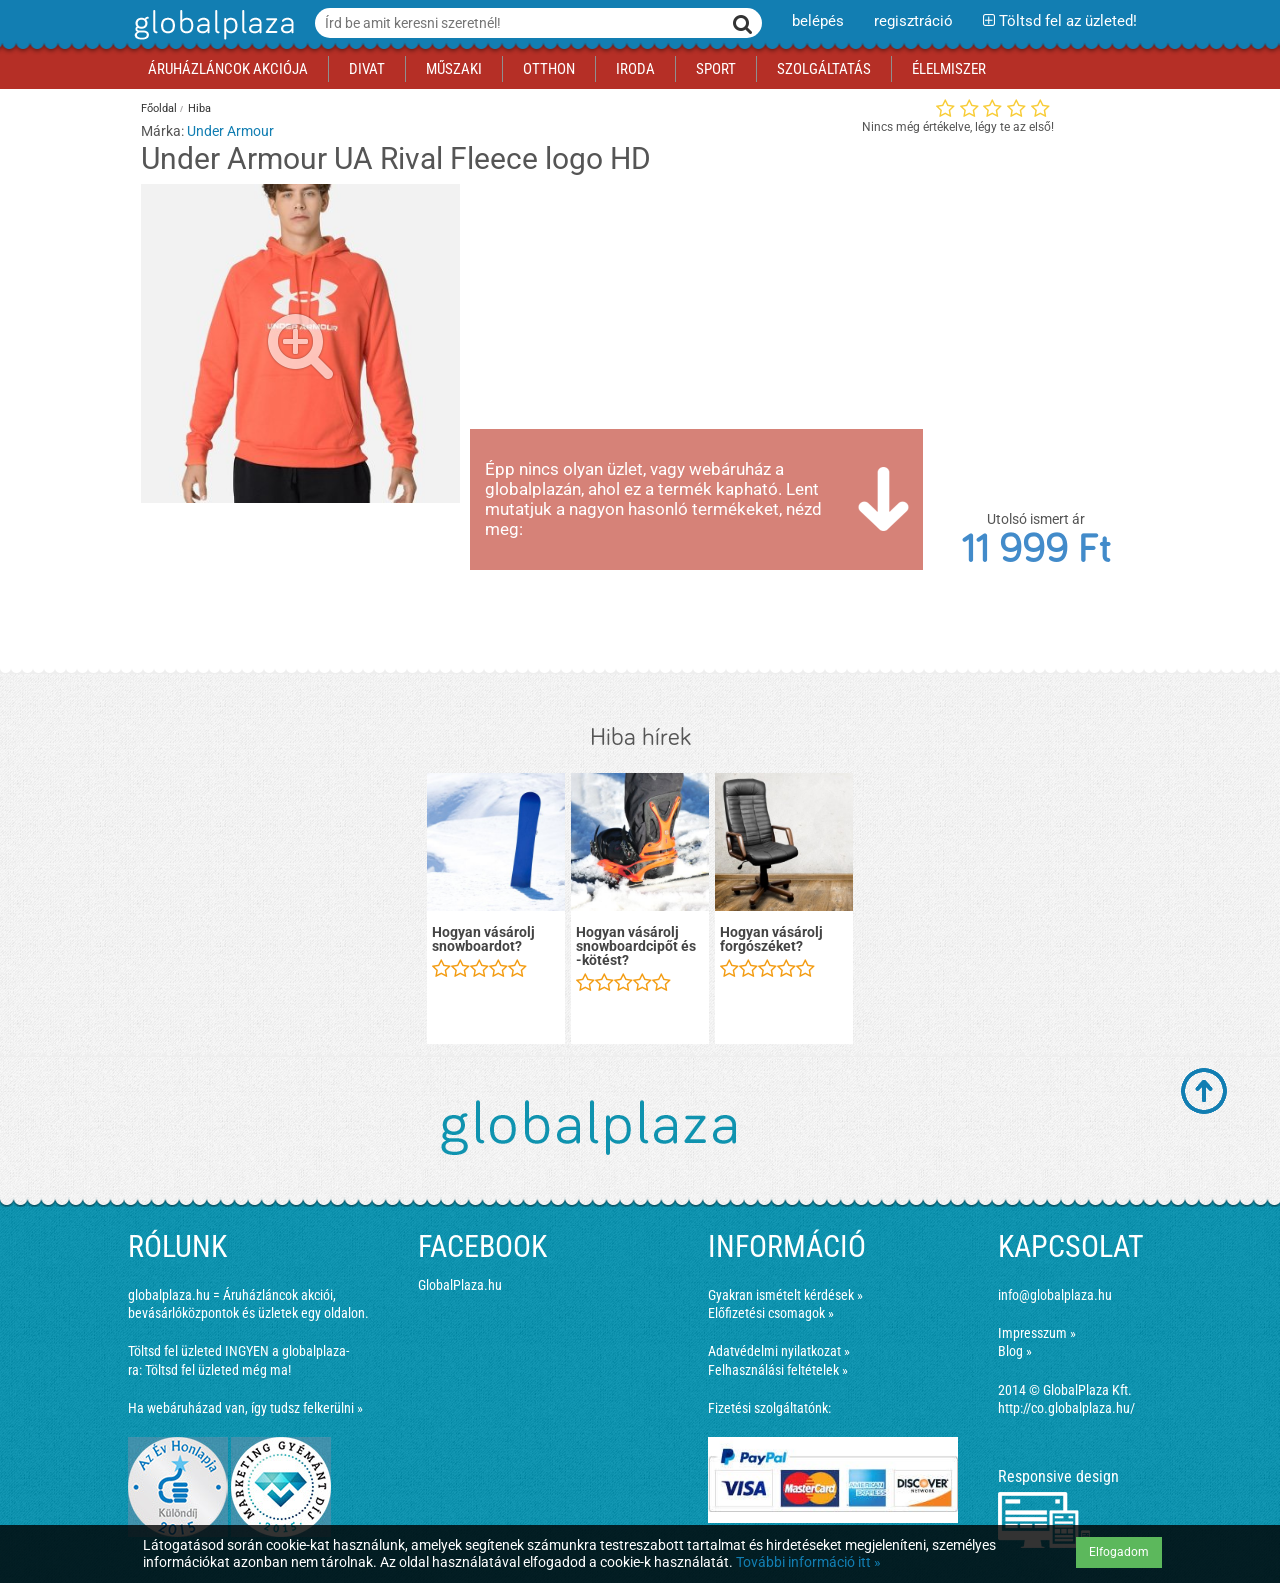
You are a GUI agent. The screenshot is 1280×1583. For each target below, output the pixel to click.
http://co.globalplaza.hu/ (1066, 1408)
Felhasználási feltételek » (778, 1370)
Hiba (199, 108)
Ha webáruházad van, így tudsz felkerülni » (245, 1408)
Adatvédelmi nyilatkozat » (779, 1351)
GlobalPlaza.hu (460, 1285)
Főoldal (159, 108)
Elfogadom (1119, 1552)
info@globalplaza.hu (1055, 1295)
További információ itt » (808, 1562)
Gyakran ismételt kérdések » (785, 1295)
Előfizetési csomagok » (771, 1313)
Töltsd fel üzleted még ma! (218, 1370)
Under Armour (230, 131)
